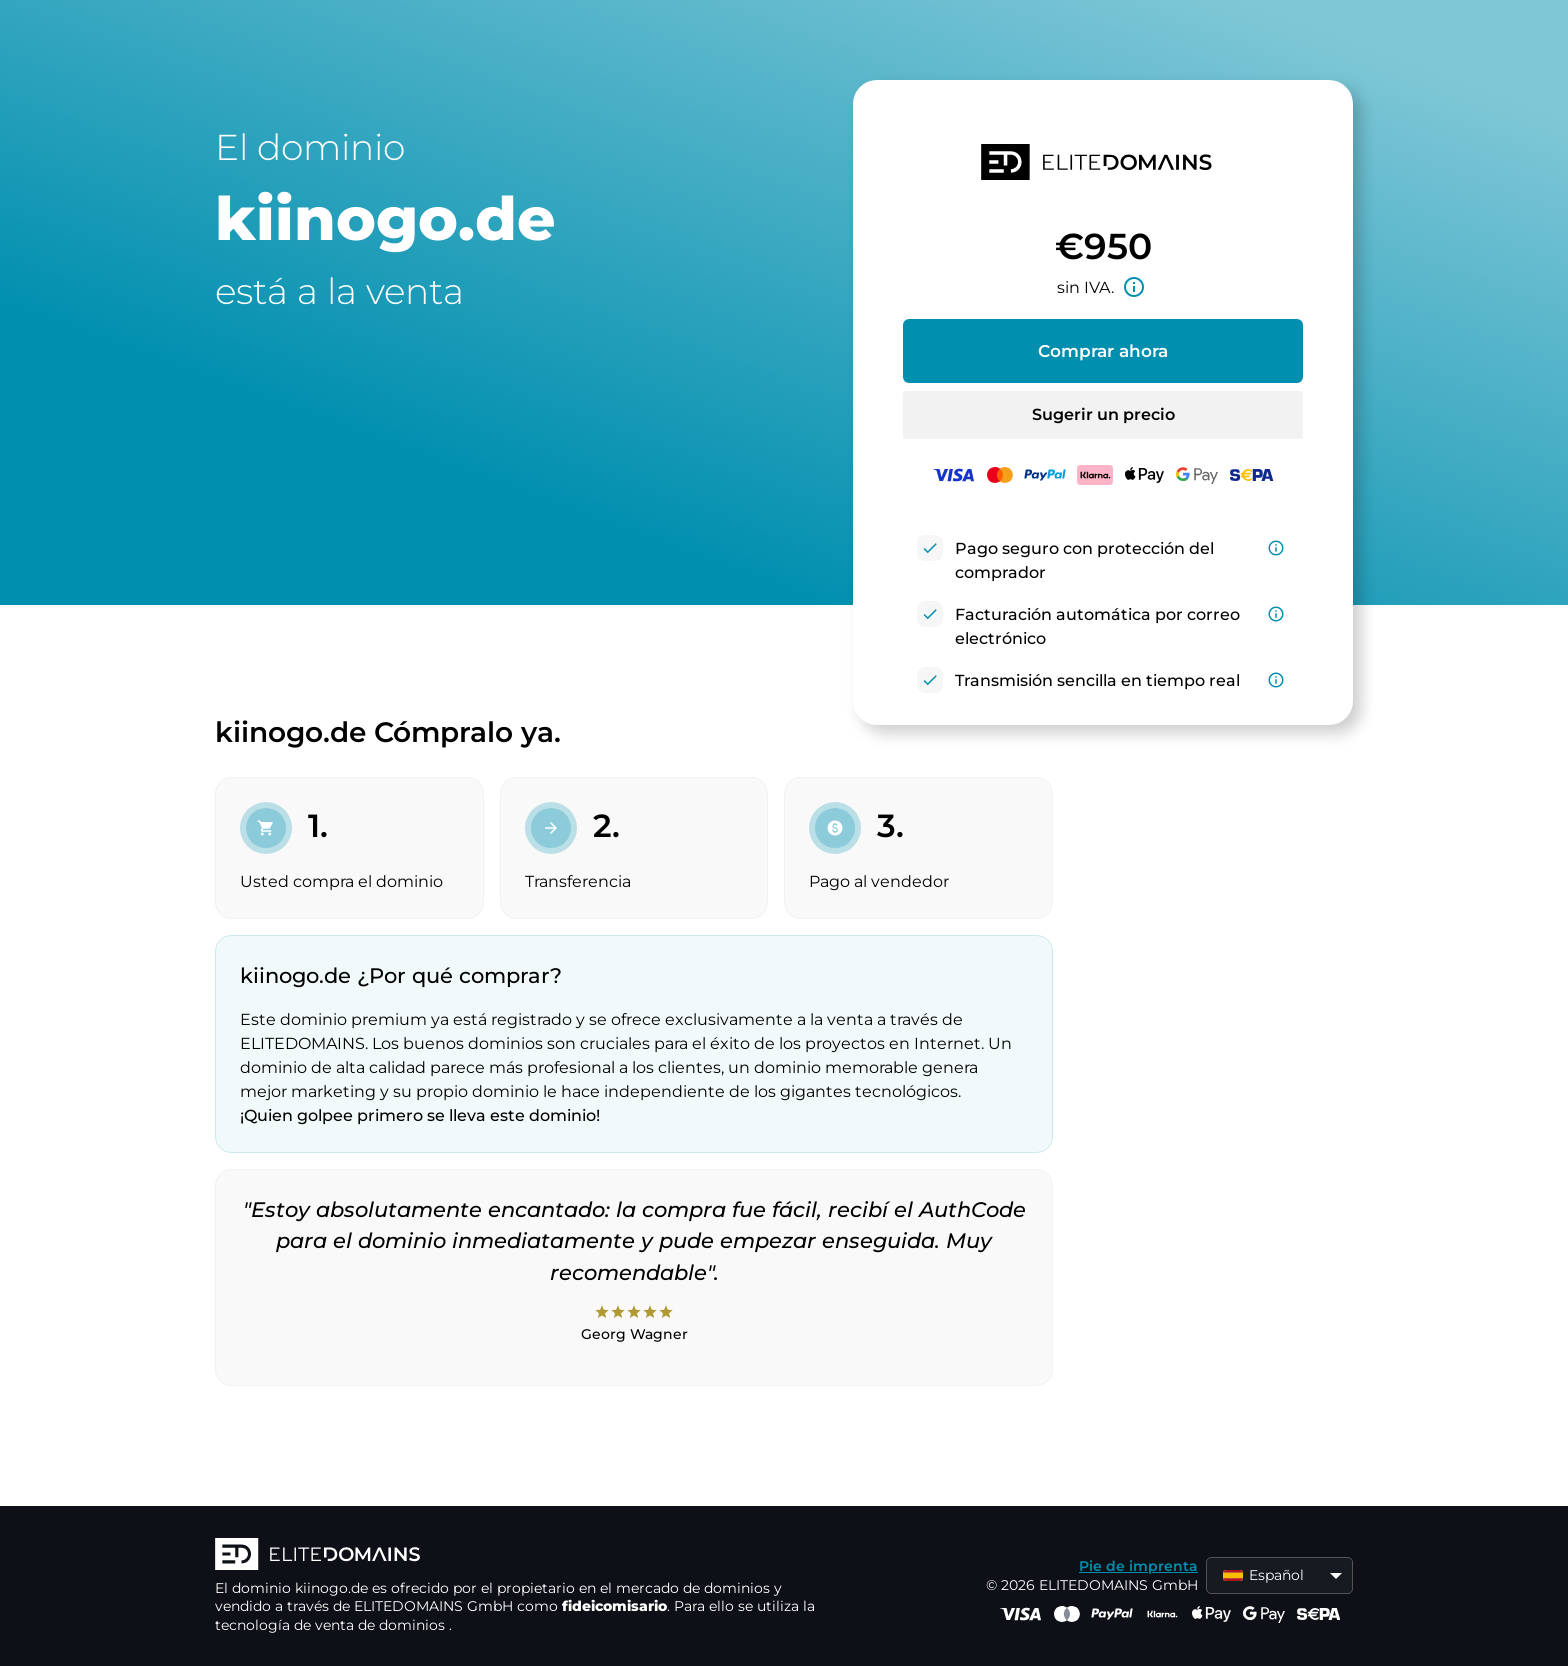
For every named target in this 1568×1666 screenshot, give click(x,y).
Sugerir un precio (1103, 414)
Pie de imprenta (1138, 1566)
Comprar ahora (1103, 351)
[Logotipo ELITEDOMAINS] (515, 1556)
